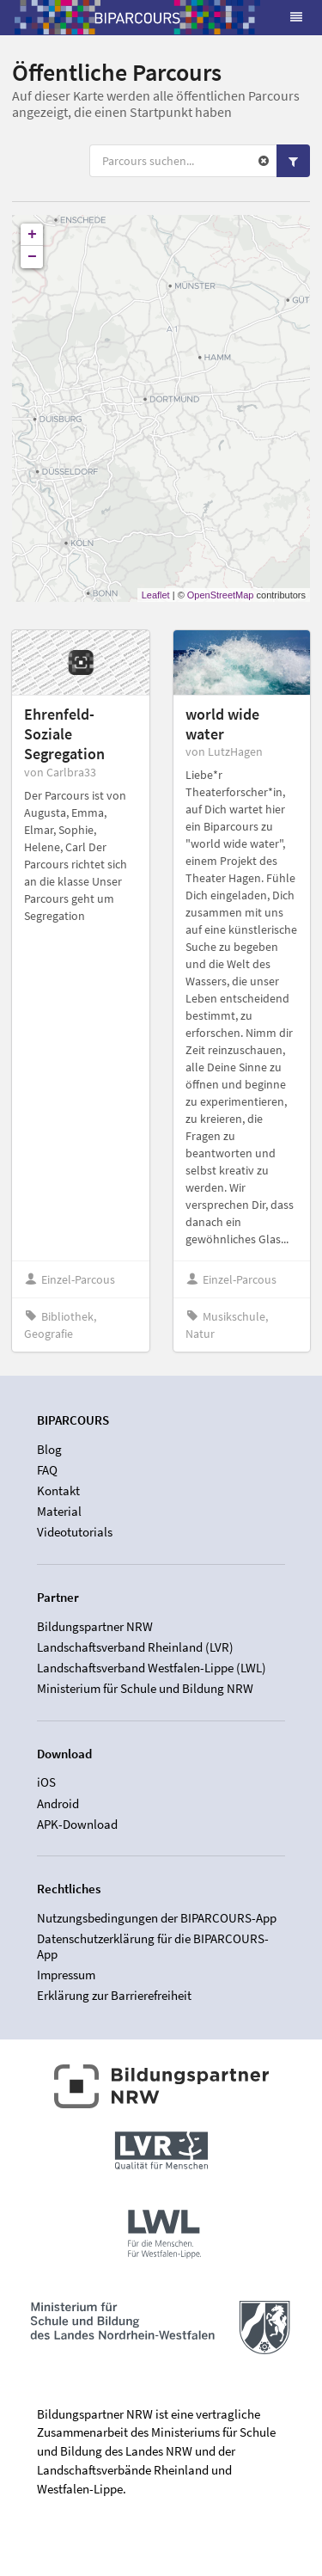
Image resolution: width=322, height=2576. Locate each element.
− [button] (32, 257)
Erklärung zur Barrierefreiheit (114, 1995)
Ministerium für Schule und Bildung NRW (145, 1688)
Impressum (66, 1974)
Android (58, 1803)
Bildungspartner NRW (95, 1627)
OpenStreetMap (220, 595)
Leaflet (156, 595)
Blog (49, 1449)
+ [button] (32, 234)
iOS (46, 1782)
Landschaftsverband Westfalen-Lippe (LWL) (151, 1667)
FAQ (47, 1470)
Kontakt (58, 1490)
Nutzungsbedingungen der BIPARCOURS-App (156, 1918)
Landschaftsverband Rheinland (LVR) (135, 1647)
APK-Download (77, 1824)
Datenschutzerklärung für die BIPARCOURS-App (153, 1946)
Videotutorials (74, 1532)
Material (59, 1511)
